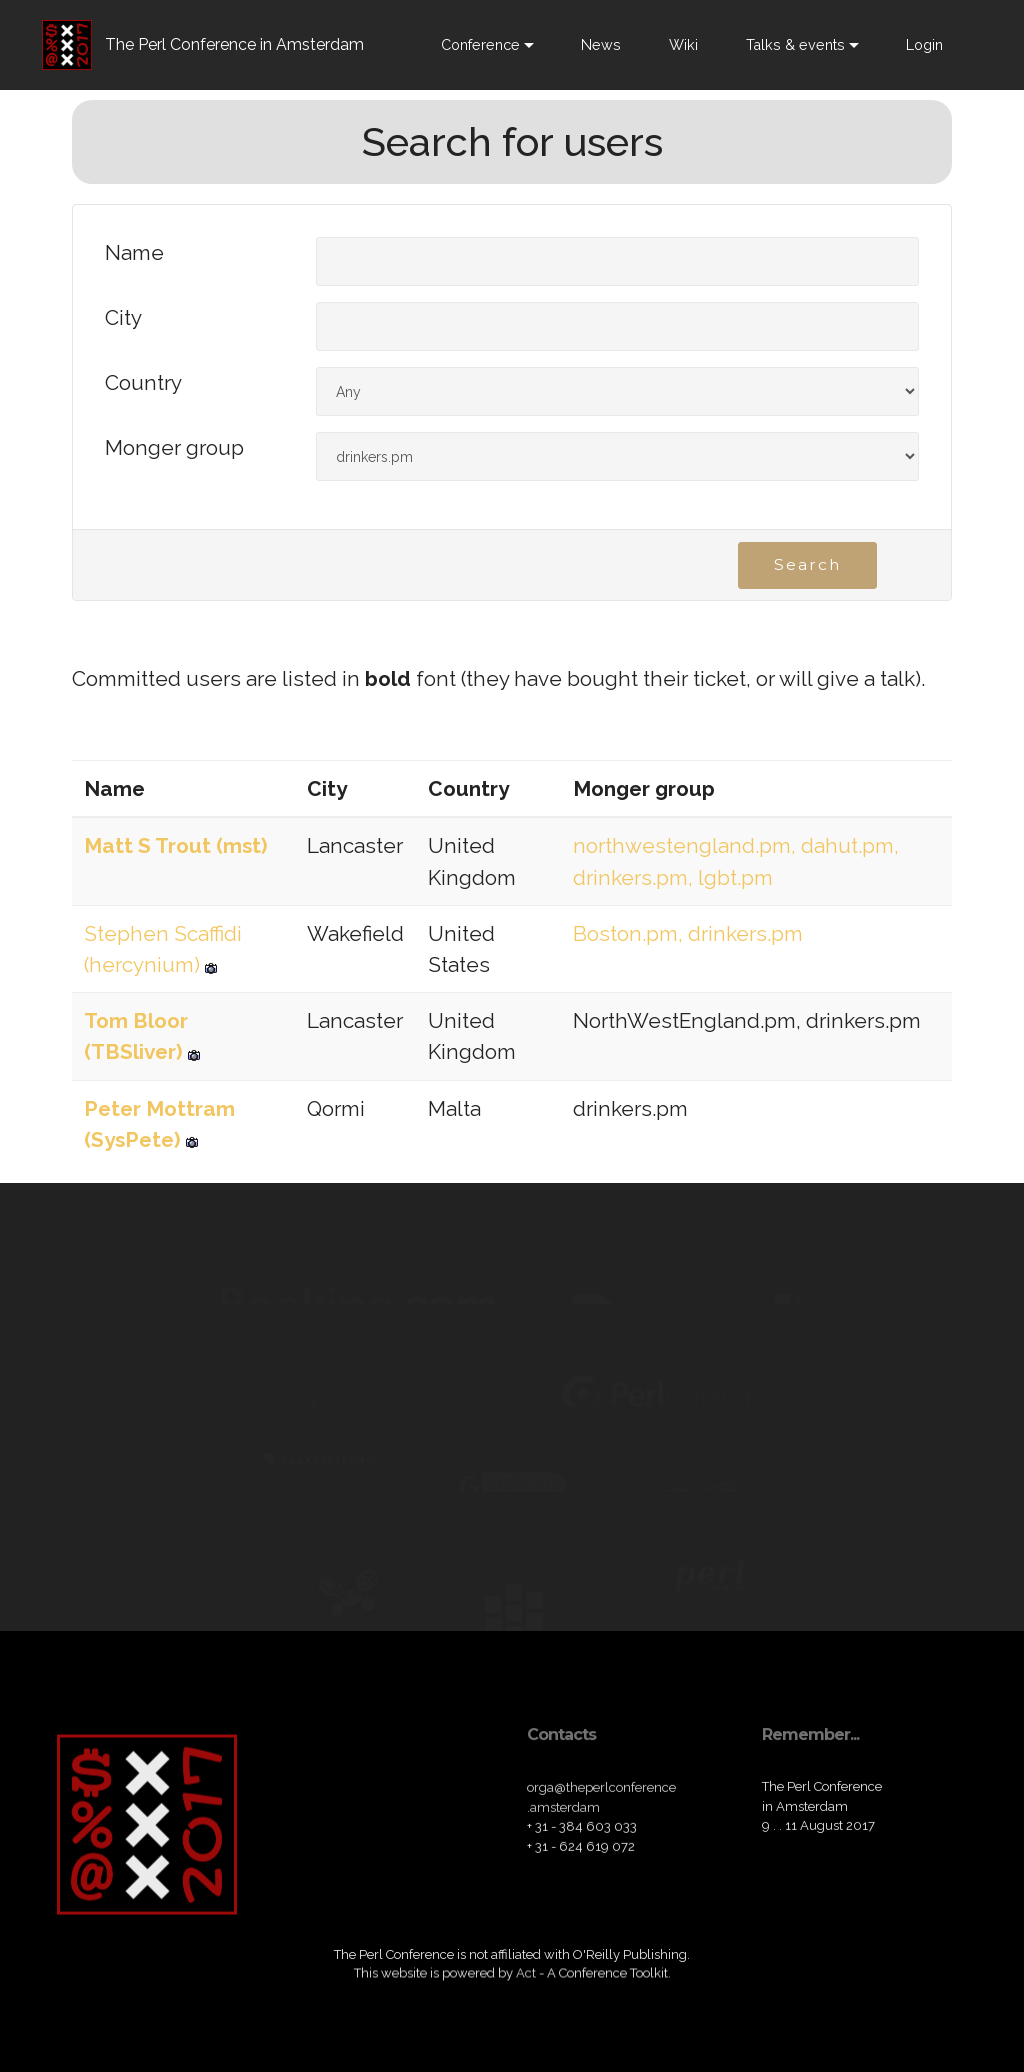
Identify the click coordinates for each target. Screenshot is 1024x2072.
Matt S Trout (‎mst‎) (176, 845)
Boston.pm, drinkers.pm (688, 933)
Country (143, 383)
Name (134, 253)
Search (807, 566)
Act (526, 1983)
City (123, 318)
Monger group (174, 448)
